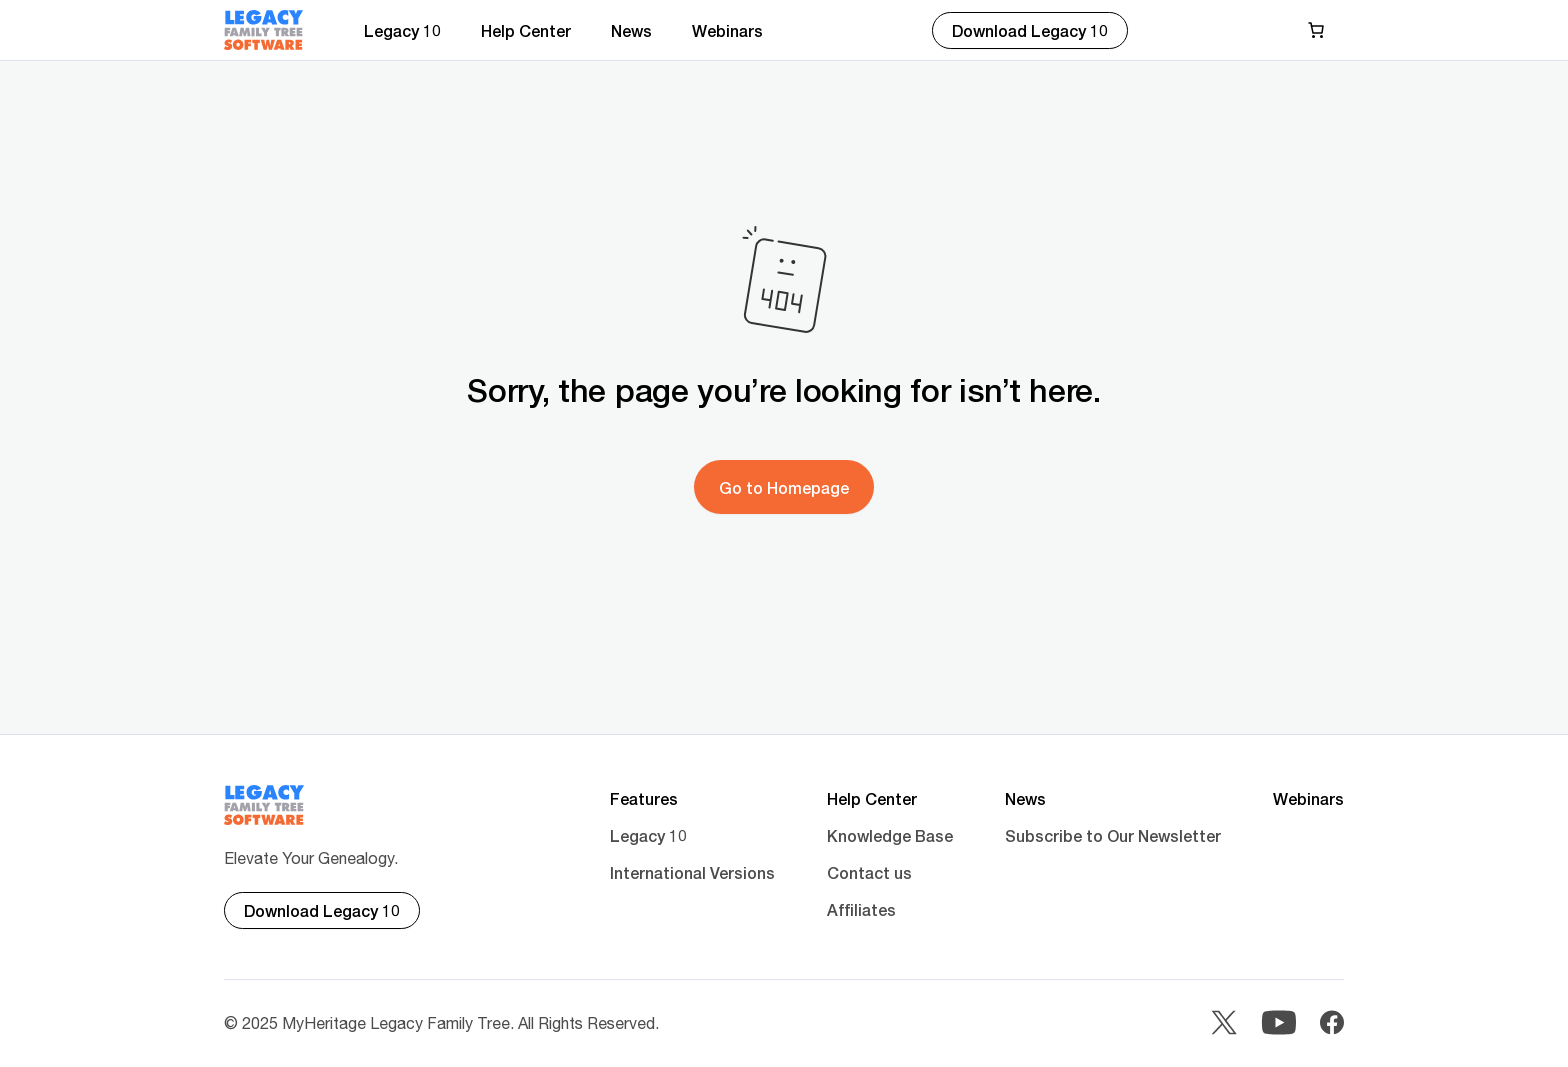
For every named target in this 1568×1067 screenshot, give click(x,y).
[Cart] (1320, 30)
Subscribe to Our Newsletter (1113, 835)
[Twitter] (1224, 1023)
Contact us (869, 872)
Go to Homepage (784, 487)
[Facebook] (1332, 1023)
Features (644, 798)
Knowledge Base (890, 835)
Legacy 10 (402, 30)
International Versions (692, 872)
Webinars (727, 30)
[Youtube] (1278, 1023)
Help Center (526, 30)
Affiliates (861, 909)
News (631, 30)
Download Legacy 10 (1030, 30)
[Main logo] (264, 30)
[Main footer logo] (264, 805)
